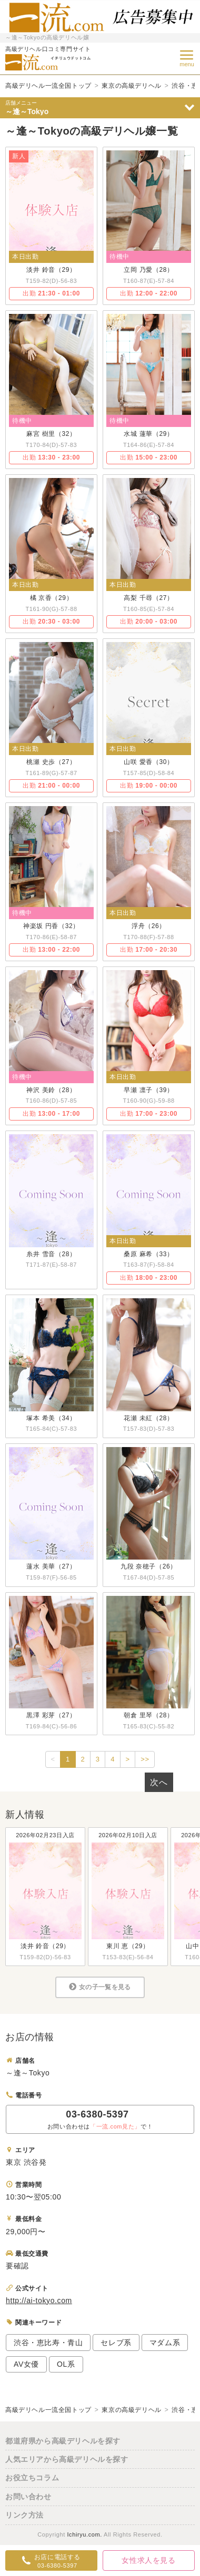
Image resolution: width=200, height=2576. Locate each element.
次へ (158, 1782)
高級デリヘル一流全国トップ (48, 85)
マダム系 (164, 2342)
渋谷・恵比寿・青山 (48, 2342)
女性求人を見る (148, 2560)
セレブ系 (116, 2342)
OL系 (66, 2364)
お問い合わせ (28, 2496)
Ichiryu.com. (84, 2534)
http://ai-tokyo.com (39, 2300)
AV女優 (26, 2364)
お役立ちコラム (32, 2477)
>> (145, 1759)
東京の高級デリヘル (131, 85)
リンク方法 (24, 2515)
